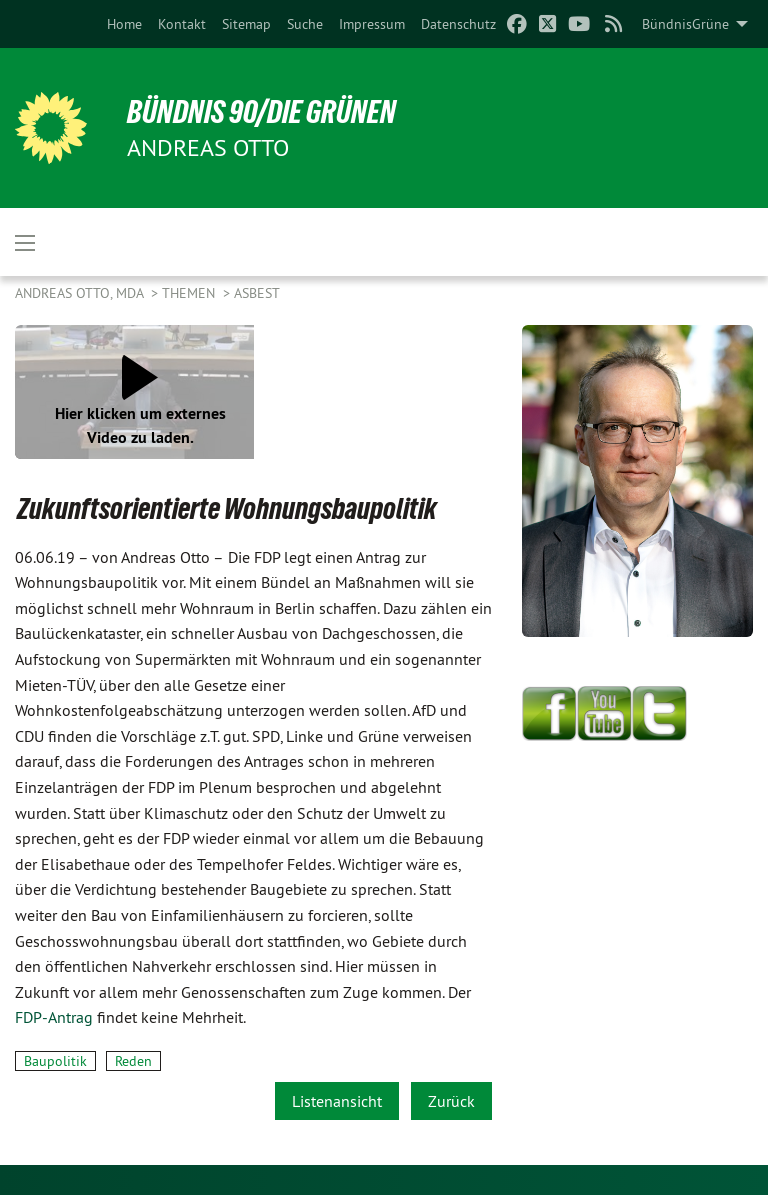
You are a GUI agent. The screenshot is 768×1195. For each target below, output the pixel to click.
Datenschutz (458, 24)
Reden (133, 1061)
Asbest (257, 293)
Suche (305, 24)
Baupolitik (55, 1061)
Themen (190, 293)
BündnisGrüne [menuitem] (685, 24)
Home (124, 24)
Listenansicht (337, 1101)
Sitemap (246, 24)
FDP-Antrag (54, 1017)
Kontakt (182, 24)
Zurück (451, 1101)
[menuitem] (124, 24)
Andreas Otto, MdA (81, 293)
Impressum (372, 24)
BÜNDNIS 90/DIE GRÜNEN (261, 112)
